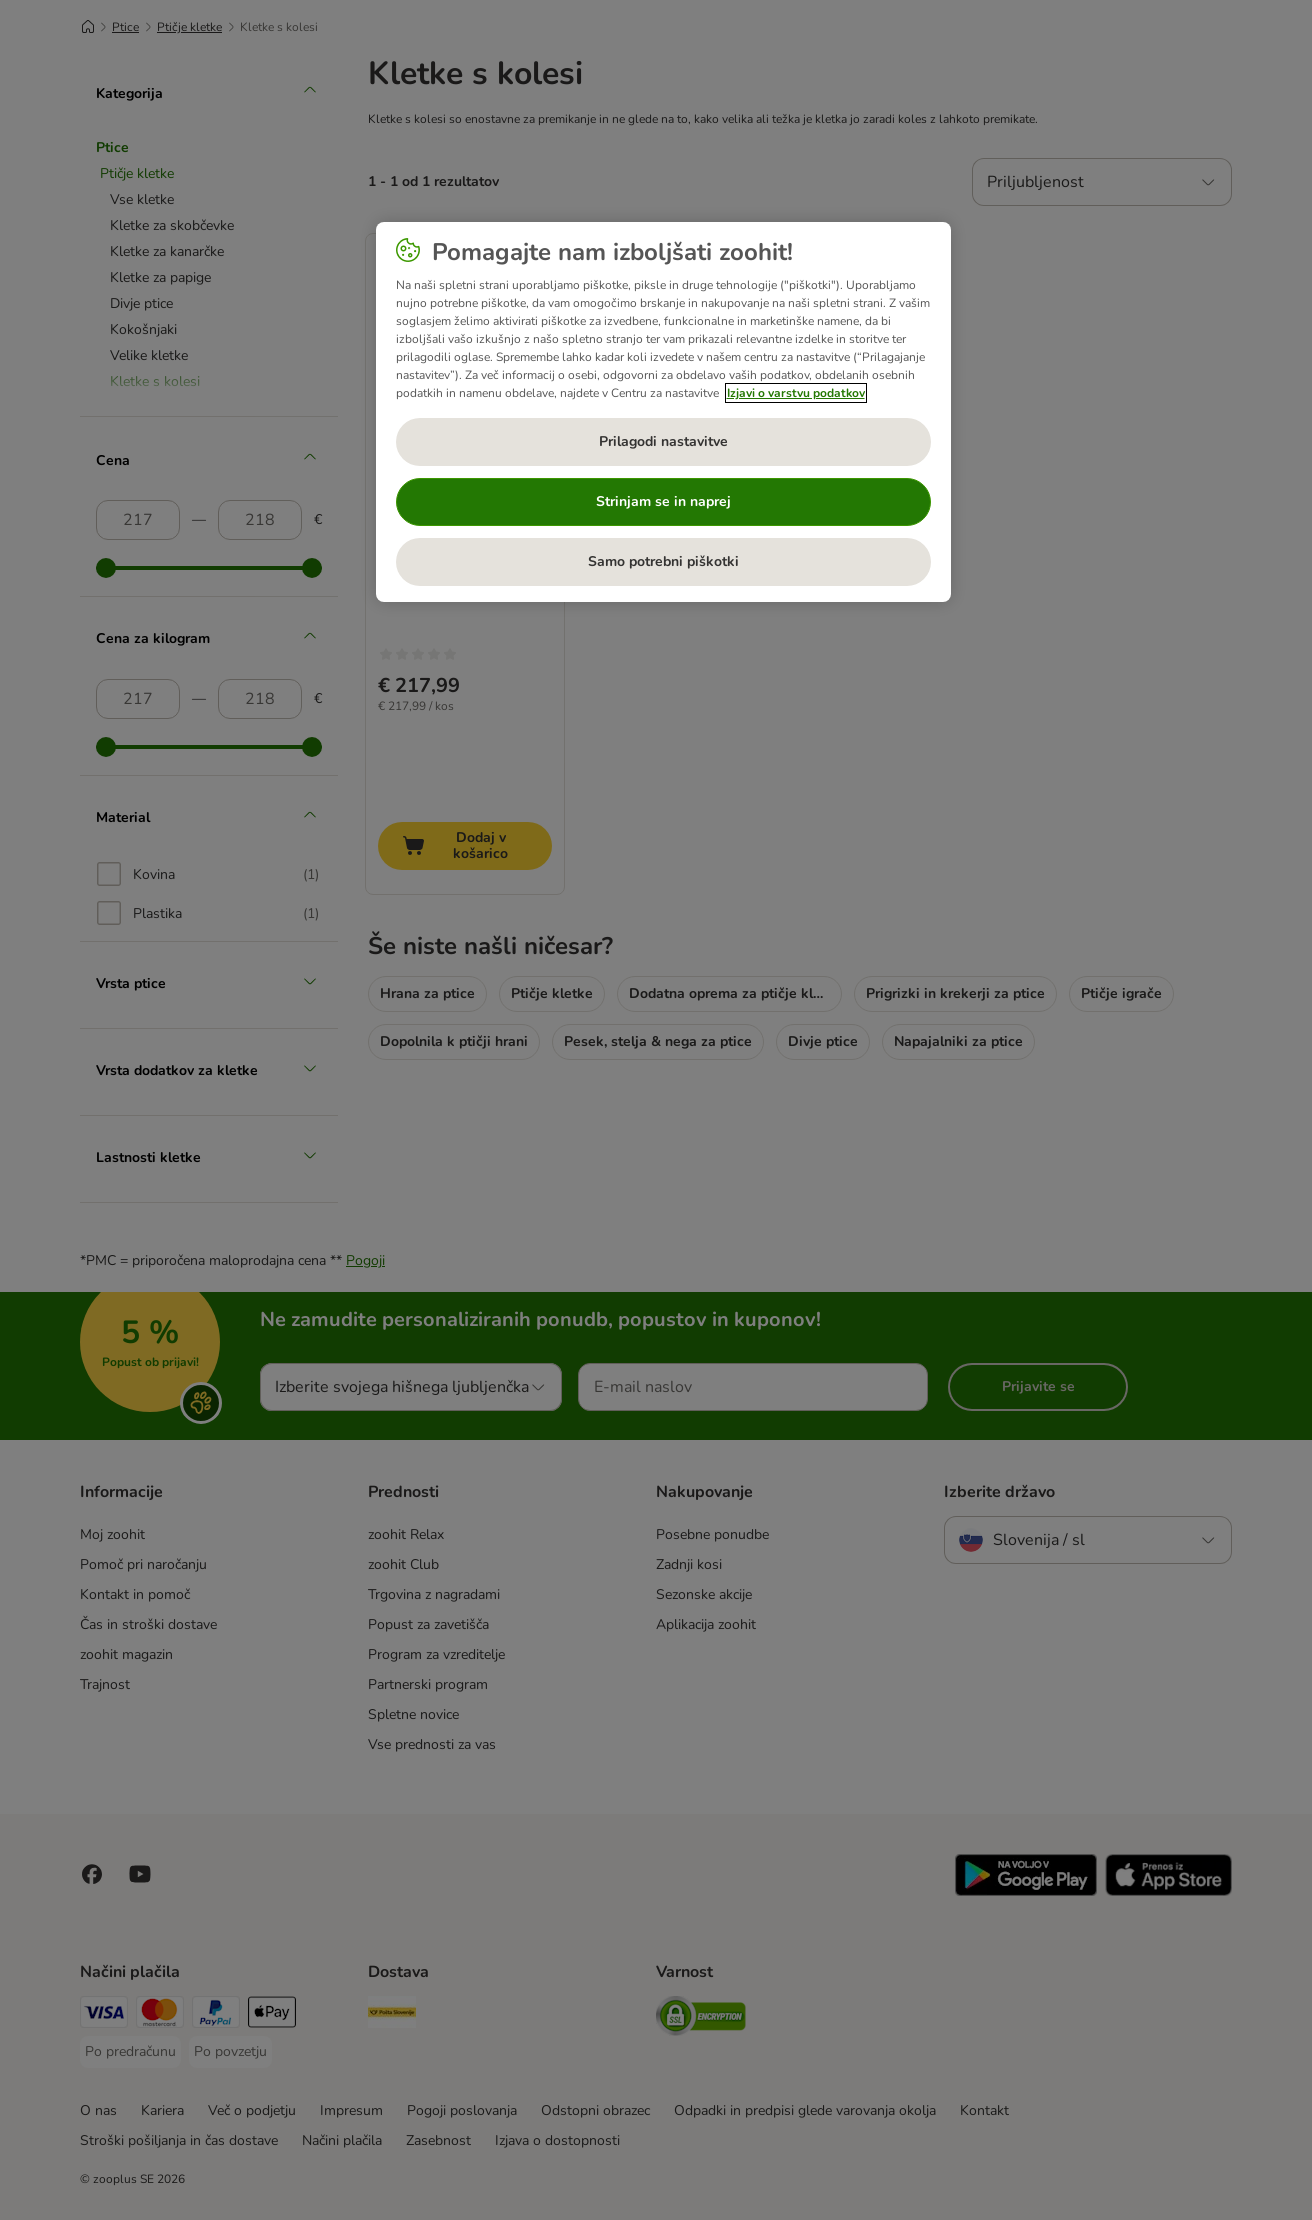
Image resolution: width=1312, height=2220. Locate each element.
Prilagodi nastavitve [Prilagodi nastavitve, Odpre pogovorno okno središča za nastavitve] (663, 441)
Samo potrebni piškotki (663, 561)
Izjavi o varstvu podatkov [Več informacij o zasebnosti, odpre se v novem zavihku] (796, 393)
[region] (663, 412)
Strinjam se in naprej (663, 501)
